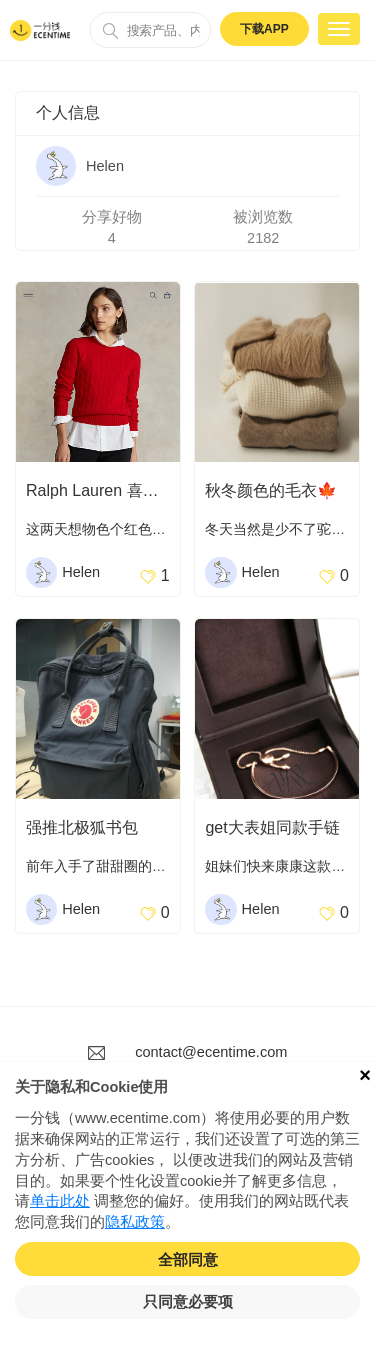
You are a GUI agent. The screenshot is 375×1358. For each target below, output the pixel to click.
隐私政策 (135, 1222)
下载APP (264, 29)
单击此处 (60, 1201)
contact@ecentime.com (211, 1052)
